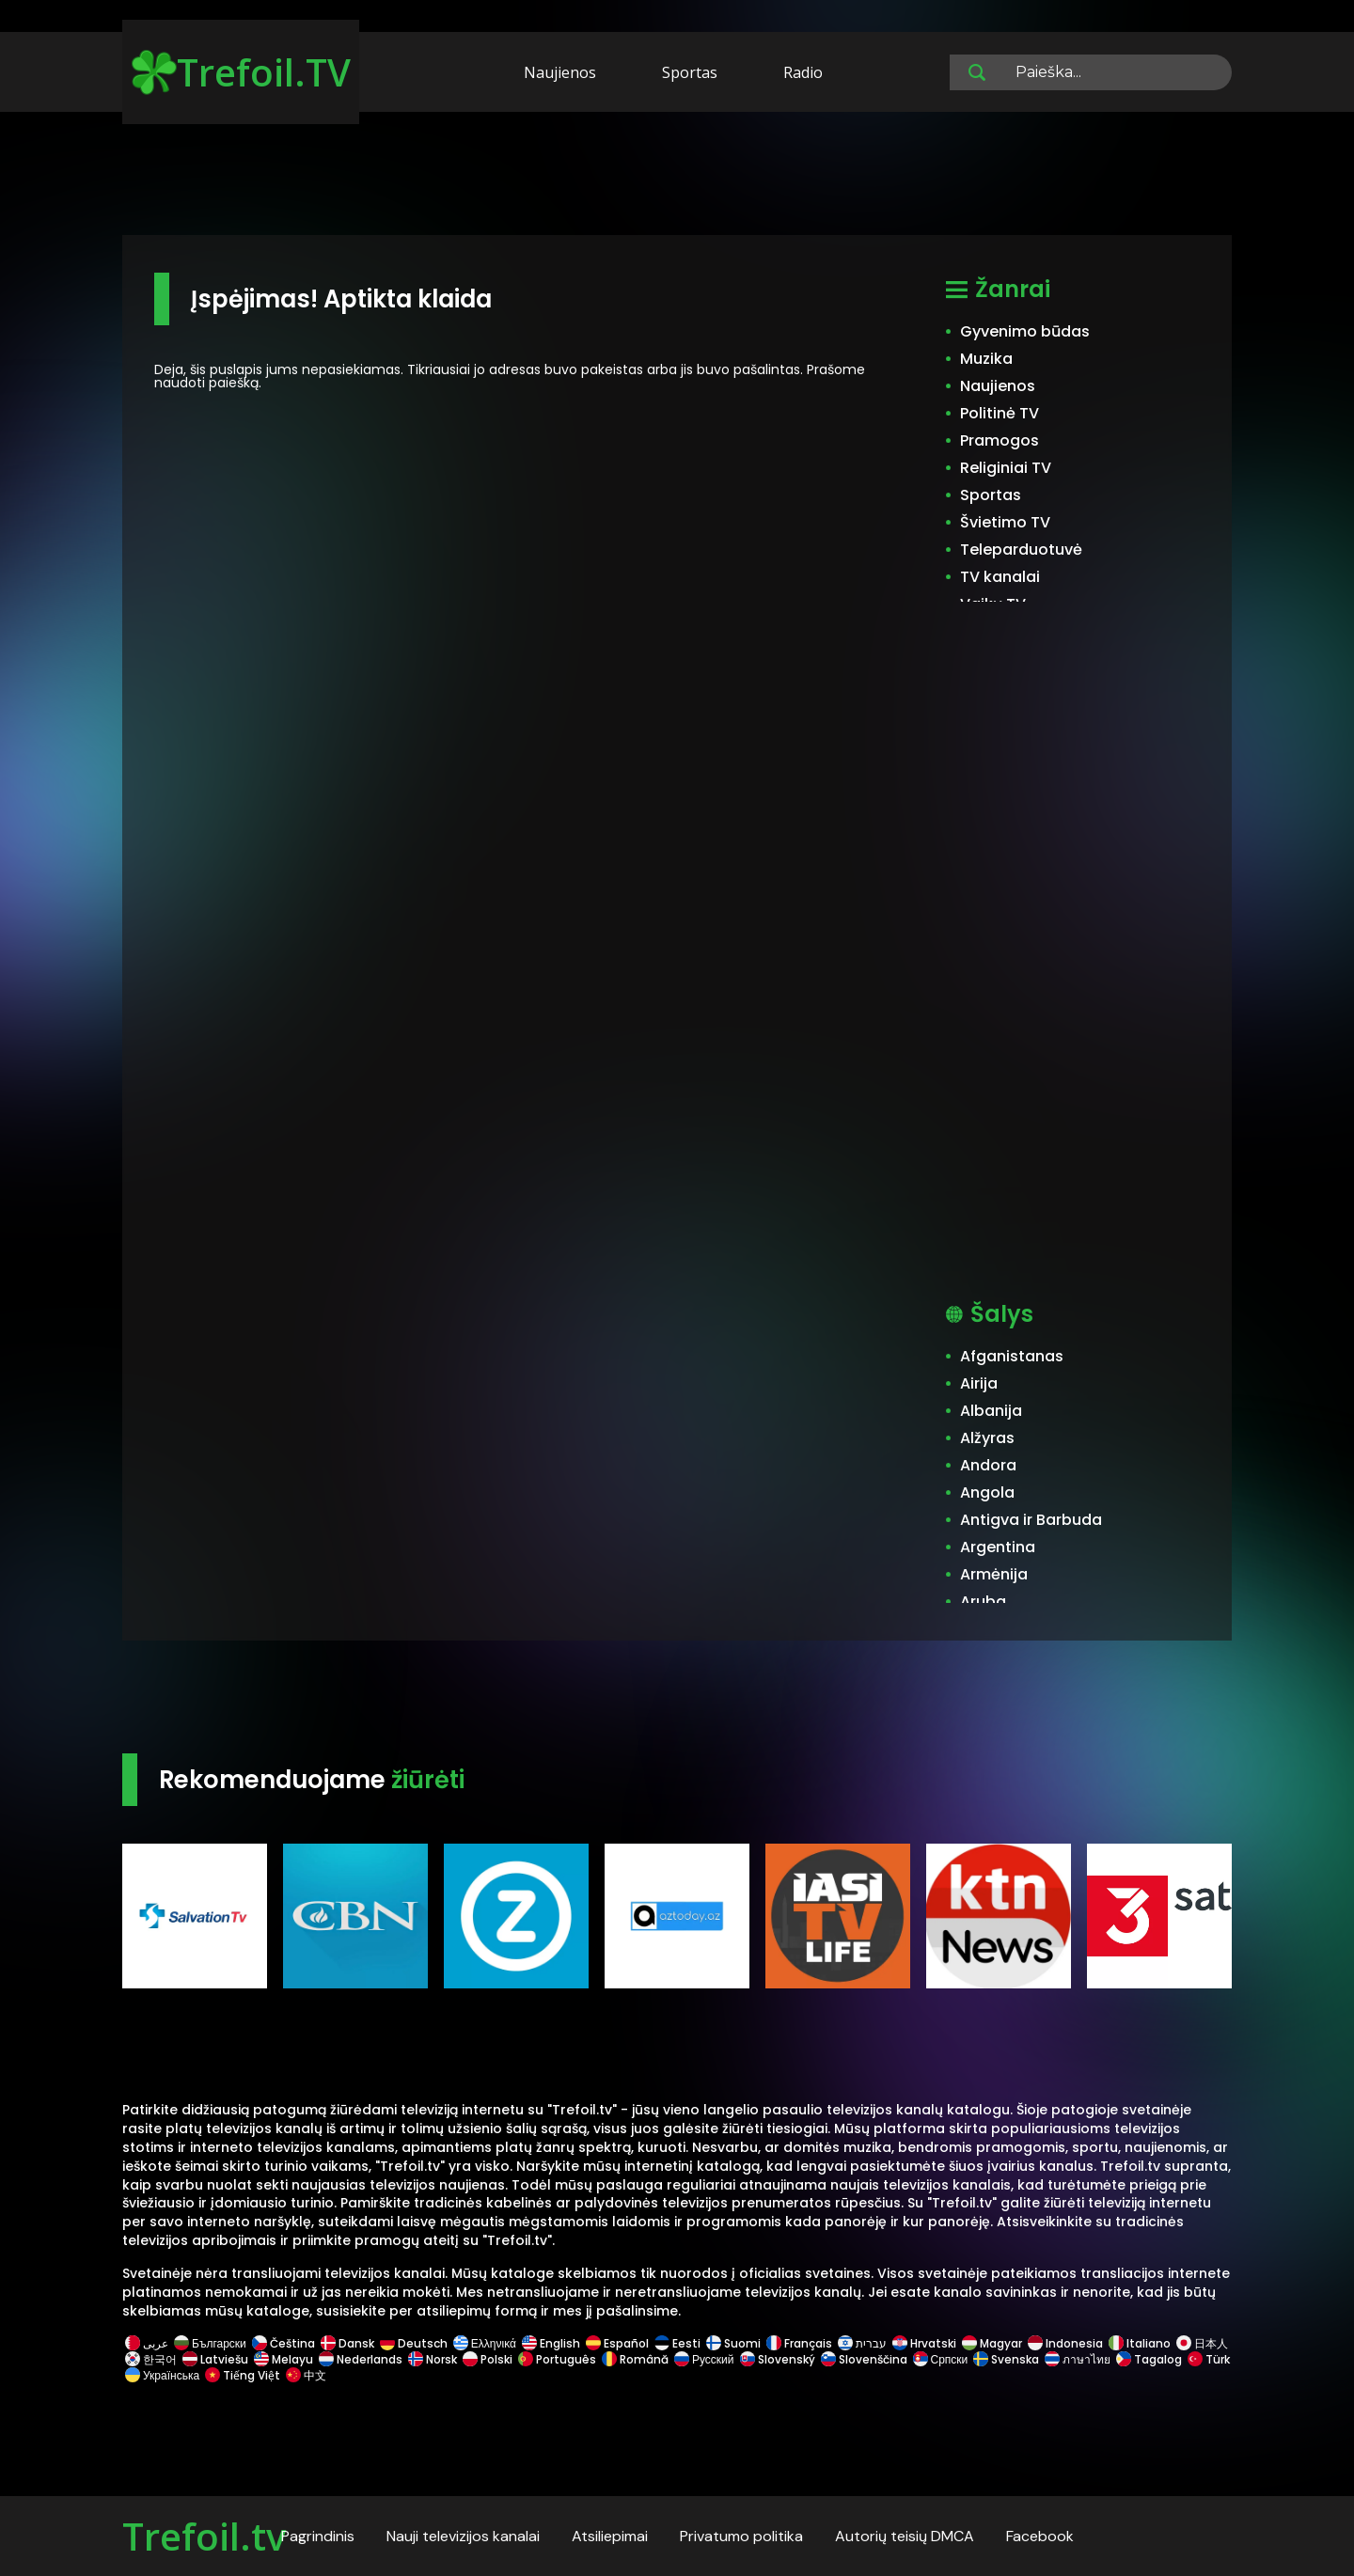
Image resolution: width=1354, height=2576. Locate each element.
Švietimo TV (1005, 522)
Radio (803, 72)
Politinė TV (999, 413)
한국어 (151, 2359)
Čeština (283, 2343)
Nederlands (360, 2359)
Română (635, 2359)
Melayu (283, 2359)
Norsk (432, 2359)
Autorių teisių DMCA (904, 2536)
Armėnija (994, 1574)
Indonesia (1065, 2343)
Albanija (991, 1411)
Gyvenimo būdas (1025, 331)
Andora (988, 1465)
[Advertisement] (677, 176)
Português (557, 2359)
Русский (704, 2359)
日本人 (1200, 2343)
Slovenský (777, 2359)
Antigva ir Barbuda (1031, 1520)
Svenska (1006, 2359)
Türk (1207, 2359)
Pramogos (999, 440)
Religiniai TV (1005, 468)
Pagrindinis (317, 2536)
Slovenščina (864, 2359)
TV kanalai (1000, 577)
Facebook (1040, 2536)
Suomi (733, 2343)
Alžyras (987, 1438)
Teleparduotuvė (1021, 549)
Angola (987, 1492)
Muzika (986, 358)
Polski (487, 2359)
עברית (862, 2343)
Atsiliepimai (610, 2536)
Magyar (992, 2343)
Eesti (677, 2343)
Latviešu (215, 2359)
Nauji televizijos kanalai (463, 2536)
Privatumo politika (741, 2536)
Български (210, 2343)
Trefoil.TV (241, 72)
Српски (940, 2359)
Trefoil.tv (204, 2536)
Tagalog (1149, 2359)
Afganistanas (1011, 1356)
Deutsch (413, 2343)
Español (617, 2343)
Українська (162, 2375)
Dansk (347, 2343)
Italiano (1139, 2343)
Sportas (689, 72)
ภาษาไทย (1077, 2359)
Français (799, 2343)
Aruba (983, 1601)
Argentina (997, 1547)
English (551, 2343)
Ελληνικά (484, 2343)
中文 (304, 2375)
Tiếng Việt (242, 2375)
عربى (146, 2343)
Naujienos (560, 72)
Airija (979, 1383)
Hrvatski (924, 2343)
